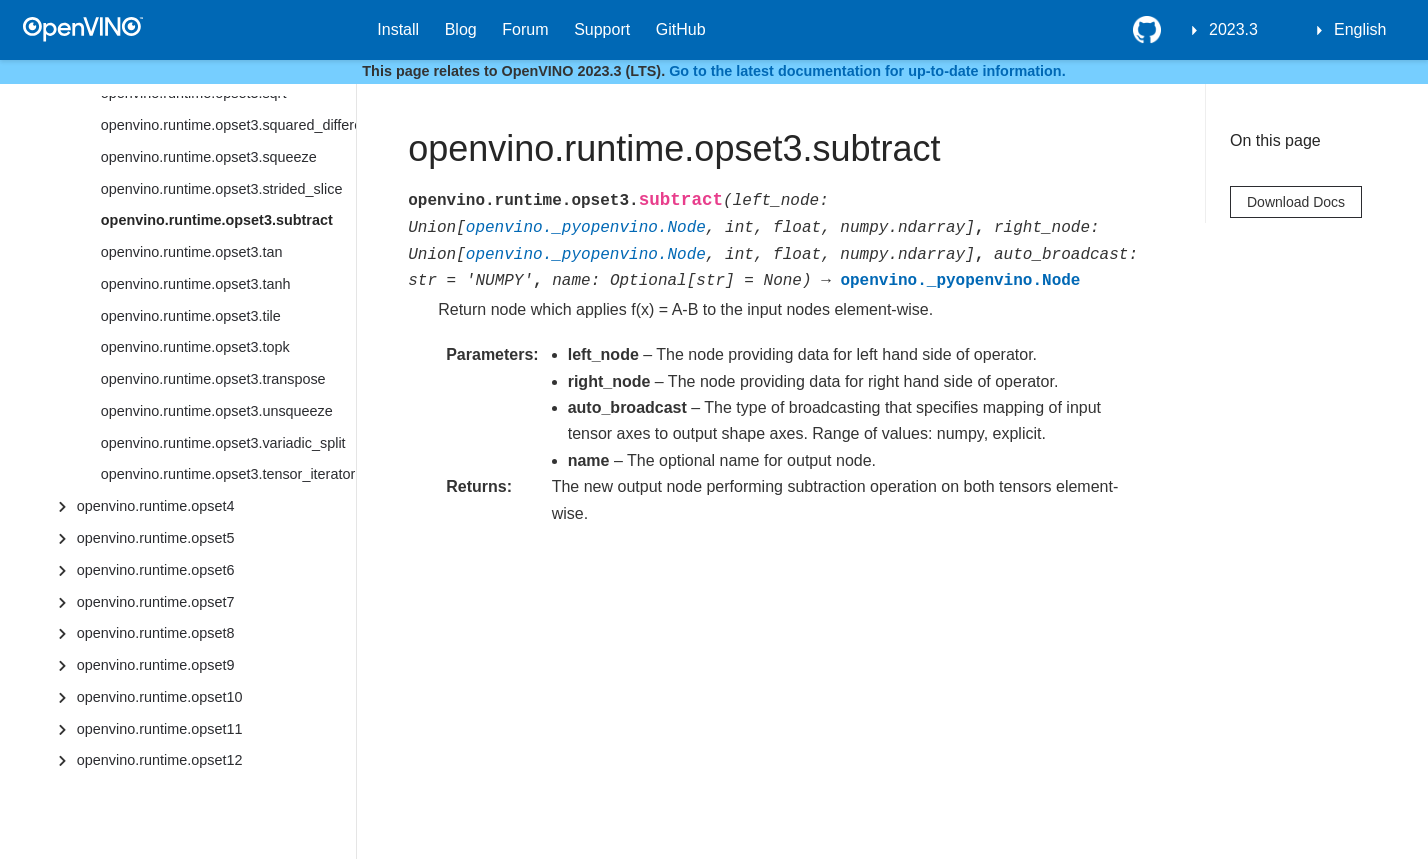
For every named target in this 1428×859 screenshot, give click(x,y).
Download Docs (1296, 202)
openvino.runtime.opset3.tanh (196, 284)
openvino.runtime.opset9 (156, 665)
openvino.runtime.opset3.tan (192, 252)
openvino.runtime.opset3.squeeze (209, 157)
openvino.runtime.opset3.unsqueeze (217, 411)
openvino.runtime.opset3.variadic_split (223, 443)
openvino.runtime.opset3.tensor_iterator (228, 474)
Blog (461, 29)
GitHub (681, 29)
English (1360, 29)
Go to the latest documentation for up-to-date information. (867, 71)
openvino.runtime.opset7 (156, 602)
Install (398, 29)
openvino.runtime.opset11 (160, 729)
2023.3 (1233, 29)
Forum (525, 29)
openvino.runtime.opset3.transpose (213, 379)
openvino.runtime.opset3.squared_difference (228, 125)
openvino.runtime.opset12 (160, 760)
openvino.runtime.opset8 (156, 633)
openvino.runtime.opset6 (156, 570)
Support (602, 29)
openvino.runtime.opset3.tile (191, 316)
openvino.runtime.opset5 (156, 538)
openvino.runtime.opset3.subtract (217, 220)
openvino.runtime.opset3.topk (195, 347)
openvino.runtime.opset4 (156, 506)
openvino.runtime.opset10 (160, 697)
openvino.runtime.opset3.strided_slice (222, 189)
